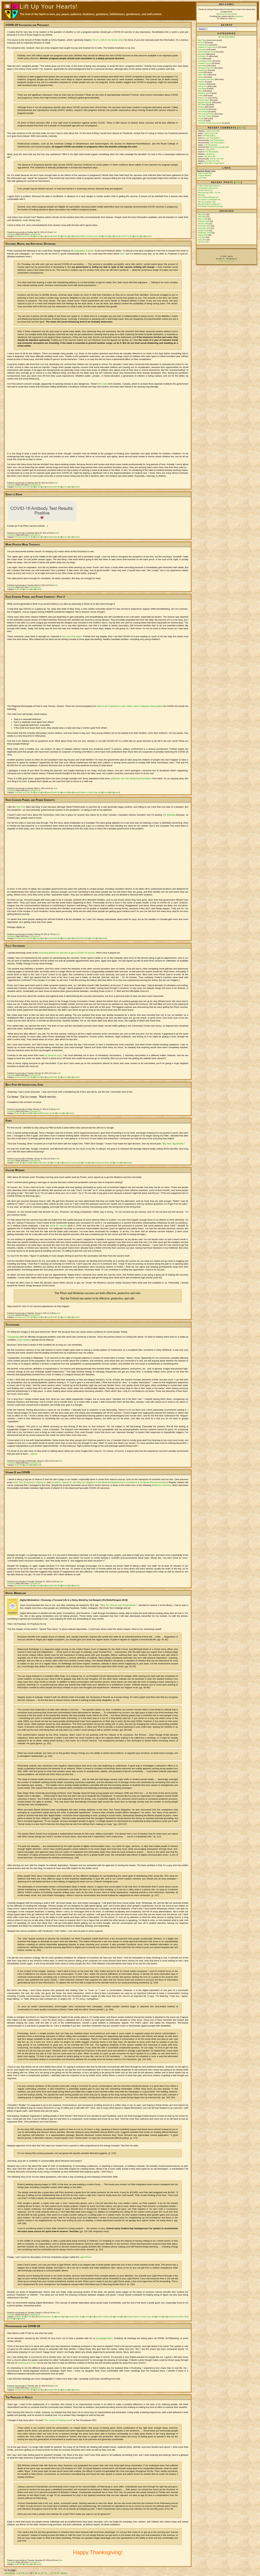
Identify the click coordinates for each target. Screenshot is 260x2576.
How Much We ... (210, 156)
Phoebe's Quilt (203, 93)
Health (54, 236)
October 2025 (203, 231)
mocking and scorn (27, 2363)
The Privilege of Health (19, 2397)
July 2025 (202, 237)
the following (169, 815)
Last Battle (202, 88)
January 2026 (203, 224)
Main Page (202, 40)
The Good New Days (206, 114)
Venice (200, 121)
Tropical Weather (204, 175)
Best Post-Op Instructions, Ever (24, 1084)
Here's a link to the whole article (108, 40)
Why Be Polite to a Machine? (209, 204)
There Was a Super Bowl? (214, 163)
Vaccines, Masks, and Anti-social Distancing (30, 243)
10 (35, 2573)
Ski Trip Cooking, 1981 (207, 202)
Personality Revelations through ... (211, 206)
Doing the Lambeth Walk (219, 147)
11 (39, 2573)
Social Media (104, 1163)
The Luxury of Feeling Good (58, 2420)
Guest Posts (203, 70)
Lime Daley (202, 178)
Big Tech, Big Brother (173, 1143)
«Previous (9, 2573)
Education (47, 2317)
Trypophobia (12, 1324)
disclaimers (238, 16)
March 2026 (203, 219)
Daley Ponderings (205, 173)
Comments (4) (35, 1075)
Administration (227, 261)
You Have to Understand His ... (210, 199)
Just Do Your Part (217, 159)
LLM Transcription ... (213, 138)
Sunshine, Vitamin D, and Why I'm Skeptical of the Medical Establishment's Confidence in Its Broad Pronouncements (109, 1482)
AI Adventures (203, 45)
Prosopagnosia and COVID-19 (22, 2326)
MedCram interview (161, 1485)
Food (200, 59)
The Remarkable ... (212, 152)
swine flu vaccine (58, 1225)
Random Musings (205, 102)
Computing (73, 1163)
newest (48, 236)
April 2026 (202, 217)
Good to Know (13, 494)
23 (58, 2573)
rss (241, 127)
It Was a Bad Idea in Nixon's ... (210, 186)
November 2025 (204, 228)
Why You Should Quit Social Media (118, 1605)
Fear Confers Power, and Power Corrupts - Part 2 (35, 596)
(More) (34, 1454)
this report (72, 636)
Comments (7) (35, 1315)
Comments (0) (35, 234)
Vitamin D (41, 1482)
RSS (238, 182)
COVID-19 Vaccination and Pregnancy (27, 25)
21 (51, 2573)
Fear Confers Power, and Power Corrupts (30, 799)
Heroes (201, 77)
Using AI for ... (211, 149)
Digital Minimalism (15, 1593)
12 (42, 2573)
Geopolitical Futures (83, 250)
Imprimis (201, 82)
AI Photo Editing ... (209, 136)
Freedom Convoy (205, 63)
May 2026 (202, 214)
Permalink (10, 234)
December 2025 (204, 226)
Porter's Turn (203, 98)
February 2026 (204, 221)
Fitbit (8, 1120)
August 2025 (203, 235)
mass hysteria (24, 1340)
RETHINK (202, 105)
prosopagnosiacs (104, 2338)
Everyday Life (47, 1113)
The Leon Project (204, 116)
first (32, 236)
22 (55, 2573)
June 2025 (202, 240)
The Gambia (203, 112)
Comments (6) (35, 2315)
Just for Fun (124, 236)
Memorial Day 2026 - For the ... (210, 193)
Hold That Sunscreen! (24, 1482)
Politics (82, 938)
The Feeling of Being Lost (208, 197)
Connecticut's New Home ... (209, 188)
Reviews (18, 2317)
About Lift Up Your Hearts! (227, 14)
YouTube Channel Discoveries (210, 123)
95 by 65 (201, 42)
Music (200, 91)
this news (103, 384)
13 (45, 2573)
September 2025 (205, 233)
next (43, 236)
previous (38, 236)
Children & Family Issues (89, 236)
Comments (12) (35, 1463)
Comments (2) (35, 2388)
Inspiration (202, 84)
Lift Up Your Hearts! (49, 6)
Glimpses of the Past (206, 68)
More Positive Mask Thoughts (22, 544)
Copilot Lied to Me (213, 131)
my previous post (52, 1055)
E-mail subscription (226, 37)
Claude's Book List (205, 190)
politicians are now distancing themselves (131, 778)
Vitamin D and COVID (17, 1472)
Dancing (201, 195)
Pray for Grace (203, 100)
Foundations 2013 (205, 61)
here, (122, 253)
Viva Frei (20, 807)
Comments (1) (35, 535)
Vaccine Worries (15, 1170)
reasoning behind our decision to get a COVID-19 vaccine (67, 952)
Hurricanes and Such (22, 236)
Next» (64, 2573)
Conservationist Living (206, 52)
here (234, 18)
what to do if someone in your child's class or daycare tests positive (130, 706)
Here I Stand (203, 75)
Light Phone (85, 2257)
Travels (201, 118)
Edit (55, 232)
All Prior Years (203, 242)
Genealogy (202, 66)
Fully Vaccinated (15, 945)
